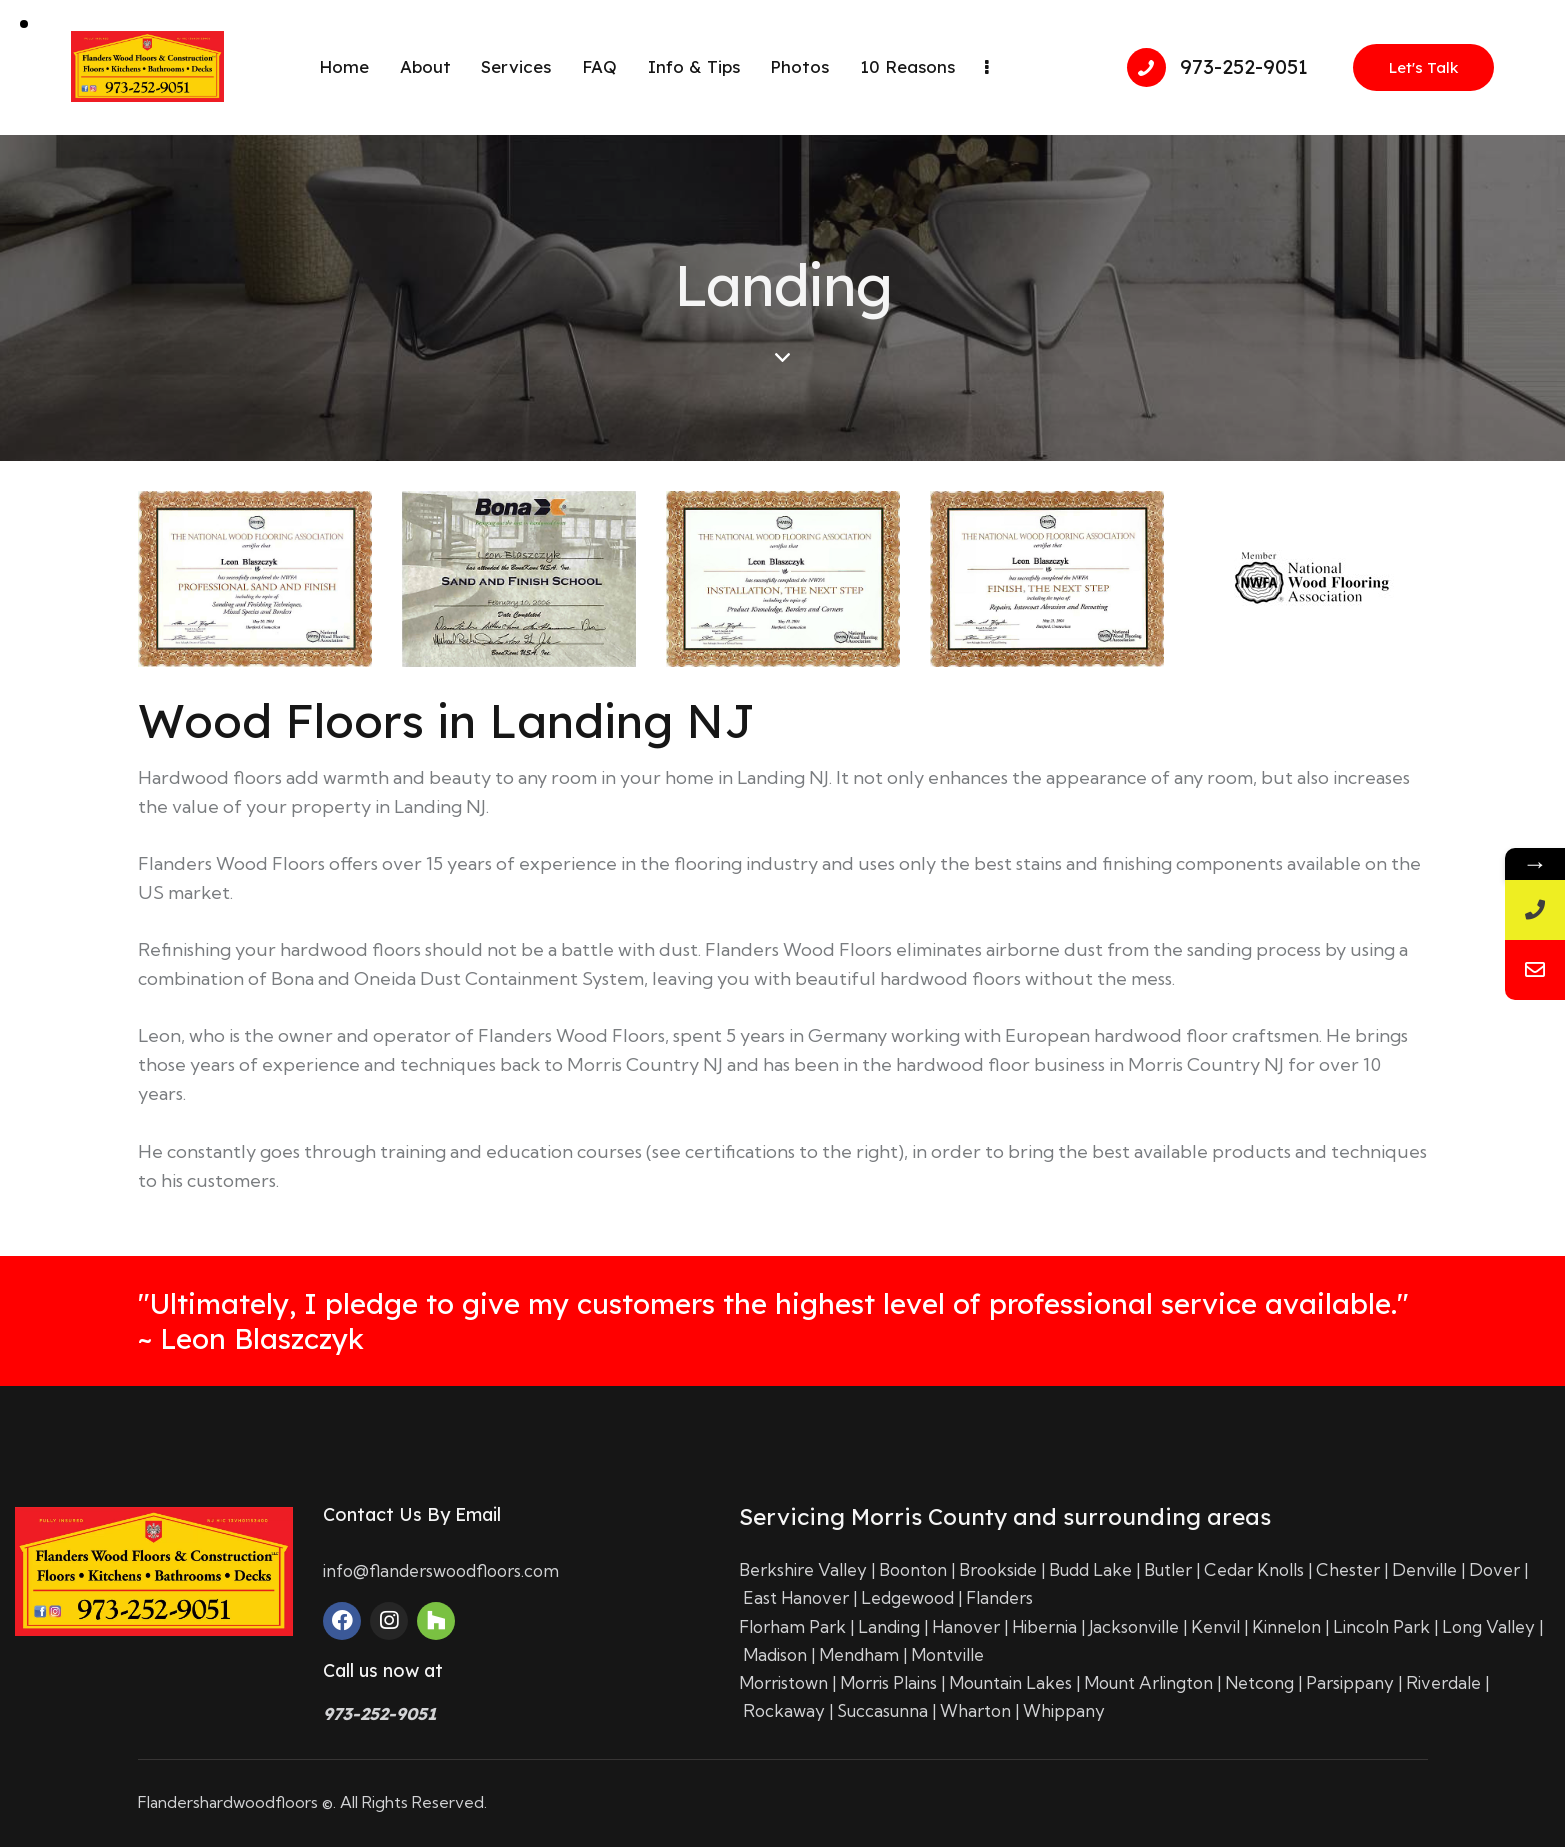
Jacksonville (1134, 1626)
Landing (889, 1626)
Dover (1494, 1569)
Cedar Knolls (1254, 1569)
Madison (775, 1654)
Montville (947, 1654)
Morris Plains (888, 1682)
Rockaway (784, 1710)
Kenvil (1215, 1626)
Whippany (1064, 1710)
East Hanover (796, 1597)
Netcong (1259, 1682)
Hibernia (1044, 1626)
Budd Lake (1090, 1569)
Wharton (975, 1710)
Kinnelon (1286, 1626)
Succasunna (882, 1710)
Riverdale (1443, 1682)
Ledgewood (907, 1597)
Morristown (783, 1682)
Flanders (999, 1597)
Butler (1168, 1569)
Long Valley (1488, 1626)
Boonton (913, 1569)
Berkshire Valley (803, 1569)
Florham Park (792, 1626)
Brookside (998, 1569)
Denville (1424, 1569)
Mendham (859, 1654)
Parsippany (1350, 1682)
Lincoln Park (1381, 1626)
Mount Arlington (1148, 1682)
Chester (1348, 1569)
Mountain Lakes (1010, 1682)
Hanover (966, 1626)
